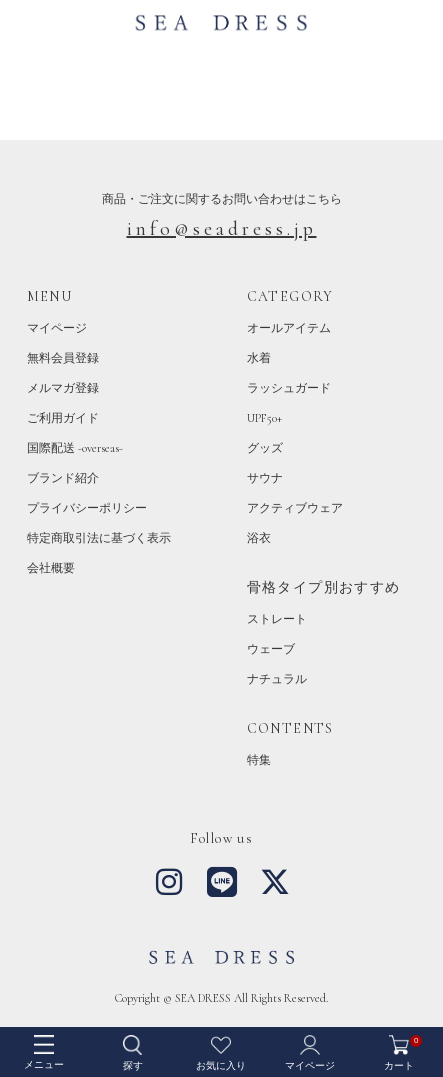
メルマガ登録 (63, 388)
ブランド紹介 (63, 478)
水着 (259, 358)
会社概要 (51, 568)
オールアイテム (289, 328)
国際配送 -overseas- (75, 448)
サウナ (265, 478)
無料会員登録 (63, 358)
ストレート (277, 619)
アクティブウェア (295, 508)
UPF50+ (264, 418)
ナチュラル (277, 679)
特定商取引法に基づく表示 (99, 538)
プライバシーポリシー (87, 508)
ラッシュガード (289, 388)
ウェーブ (271, 649)
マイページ (57, 328)
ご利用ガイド (63, 418)
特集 (259, 760)
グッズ (265, 448)
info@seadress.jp (222, 229)
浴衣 (259, 538)
